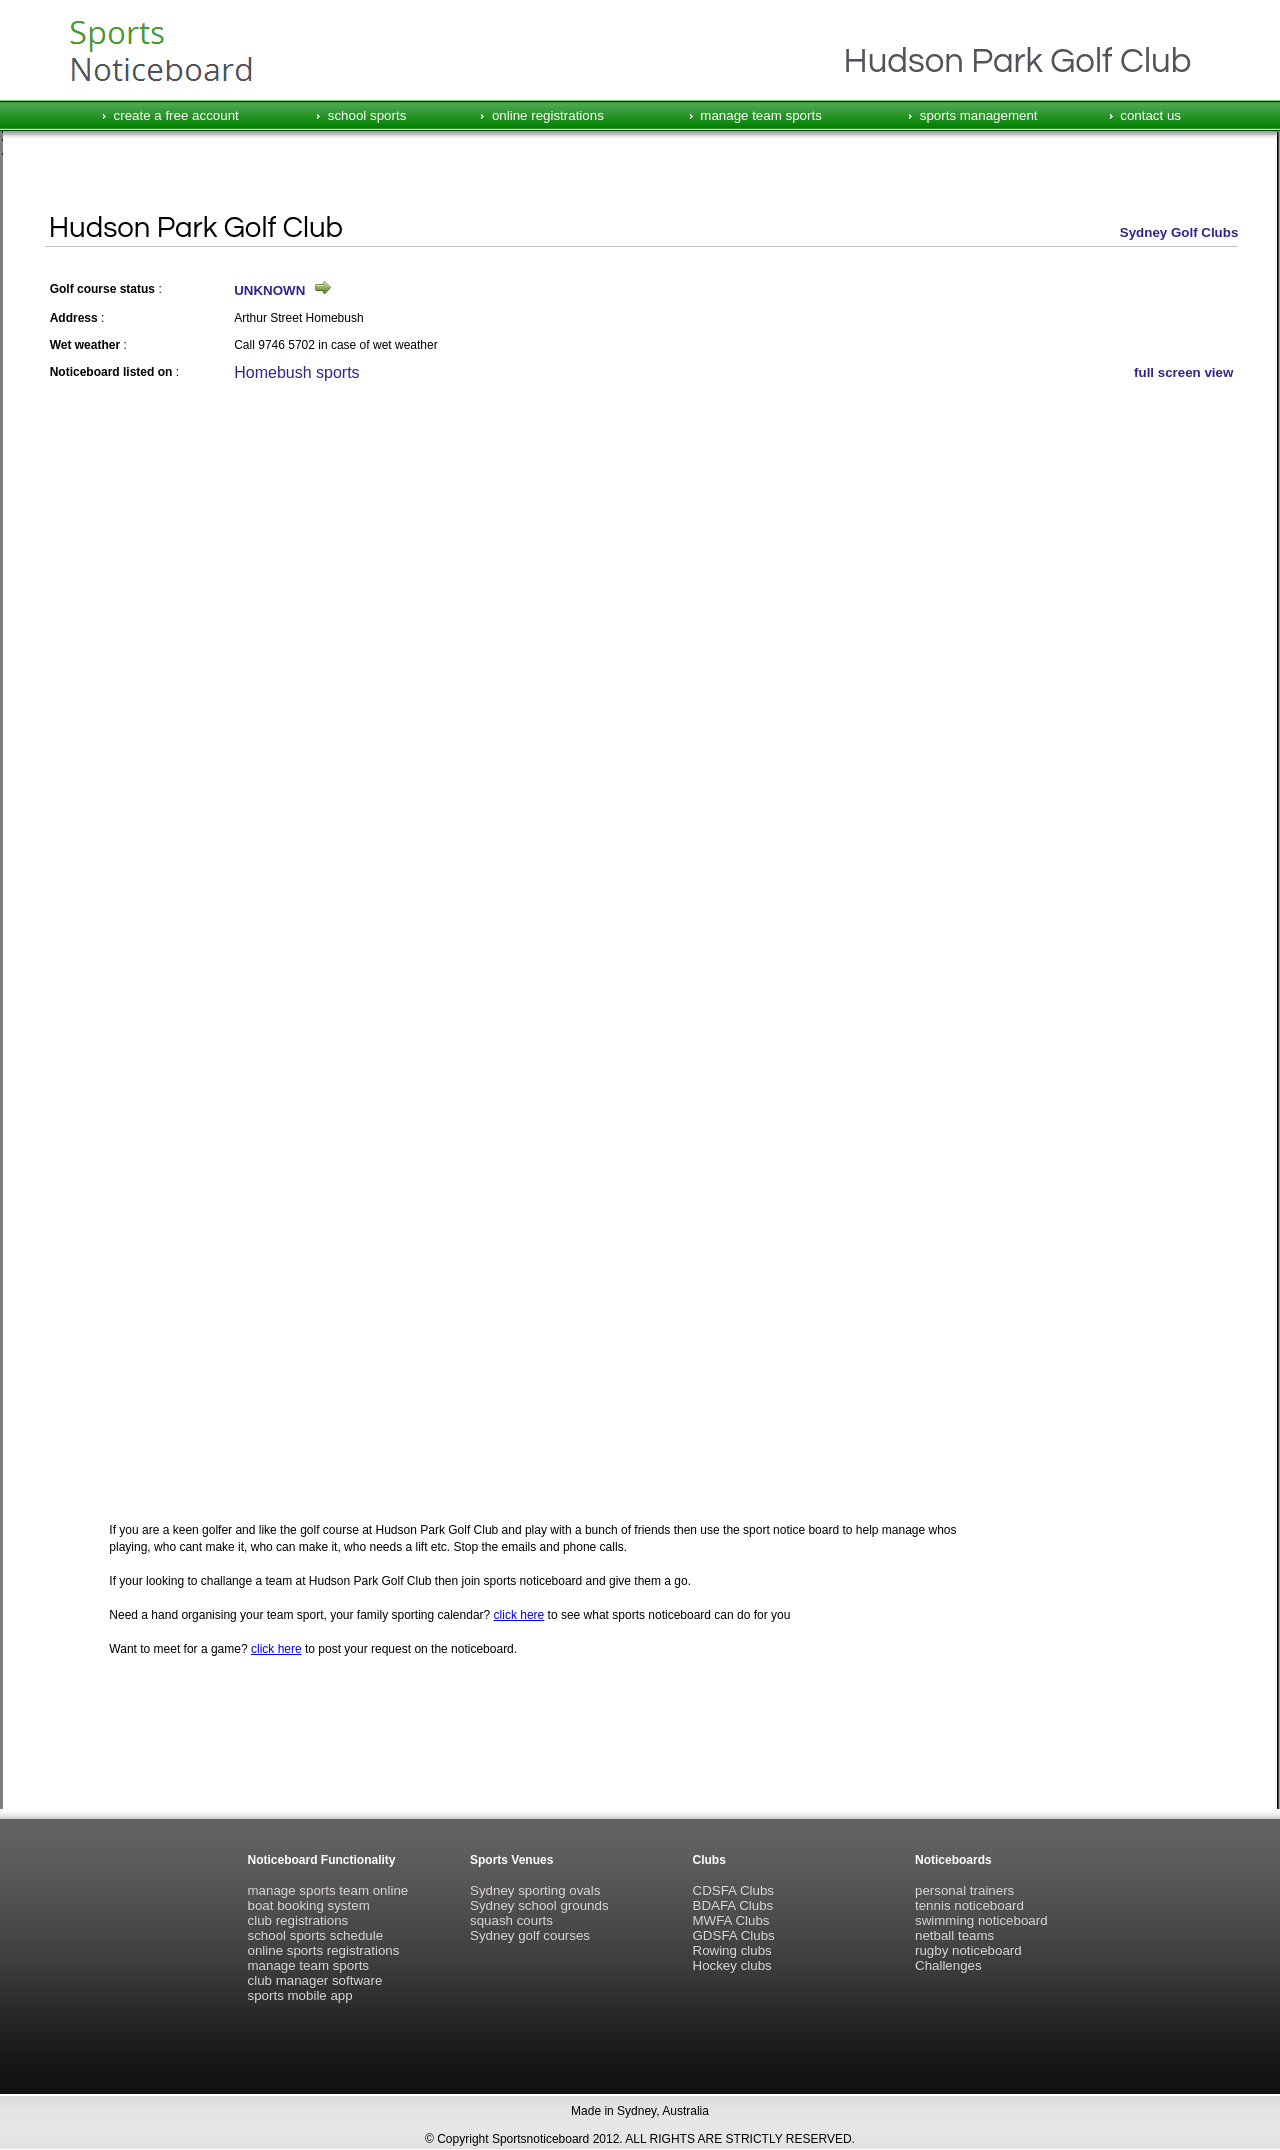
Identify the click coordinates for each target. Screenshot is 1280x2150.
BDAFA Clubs (733, 1905)
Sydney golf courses (530, 1935)
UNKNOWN (269, 290)
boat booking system (309, 1905)
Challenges (948, 1965)
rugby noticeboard (968, 1950)
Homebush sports (296, 372)
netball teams (954, 1935)
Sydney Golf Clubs (1179, 232)
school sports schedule (316, 1935)
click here (519, 1615)
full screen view (1183, 372)
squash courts (511, 1920)
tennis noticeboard (969, 1905)
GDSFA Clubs (734, 1935)
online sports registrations (324, 1950)
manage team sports (761, 115)
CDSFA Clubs (733, 1890)
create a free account (176, 115)
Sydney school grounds (539, 1905)
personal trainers (964, 1890)
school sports (367, 115)
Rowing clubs (732, 1950)
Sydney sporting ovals (535, 1890)
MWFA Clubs (731, 1920)
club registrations (298, 1920)
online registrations (548, 115)
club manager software (315, 1980)
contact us (1150, 115)
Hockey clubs (732, 1965)
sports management (979, 115)
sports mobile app (300, 1995)
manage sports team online (328, 1890)
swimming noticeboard (981, 1920)
